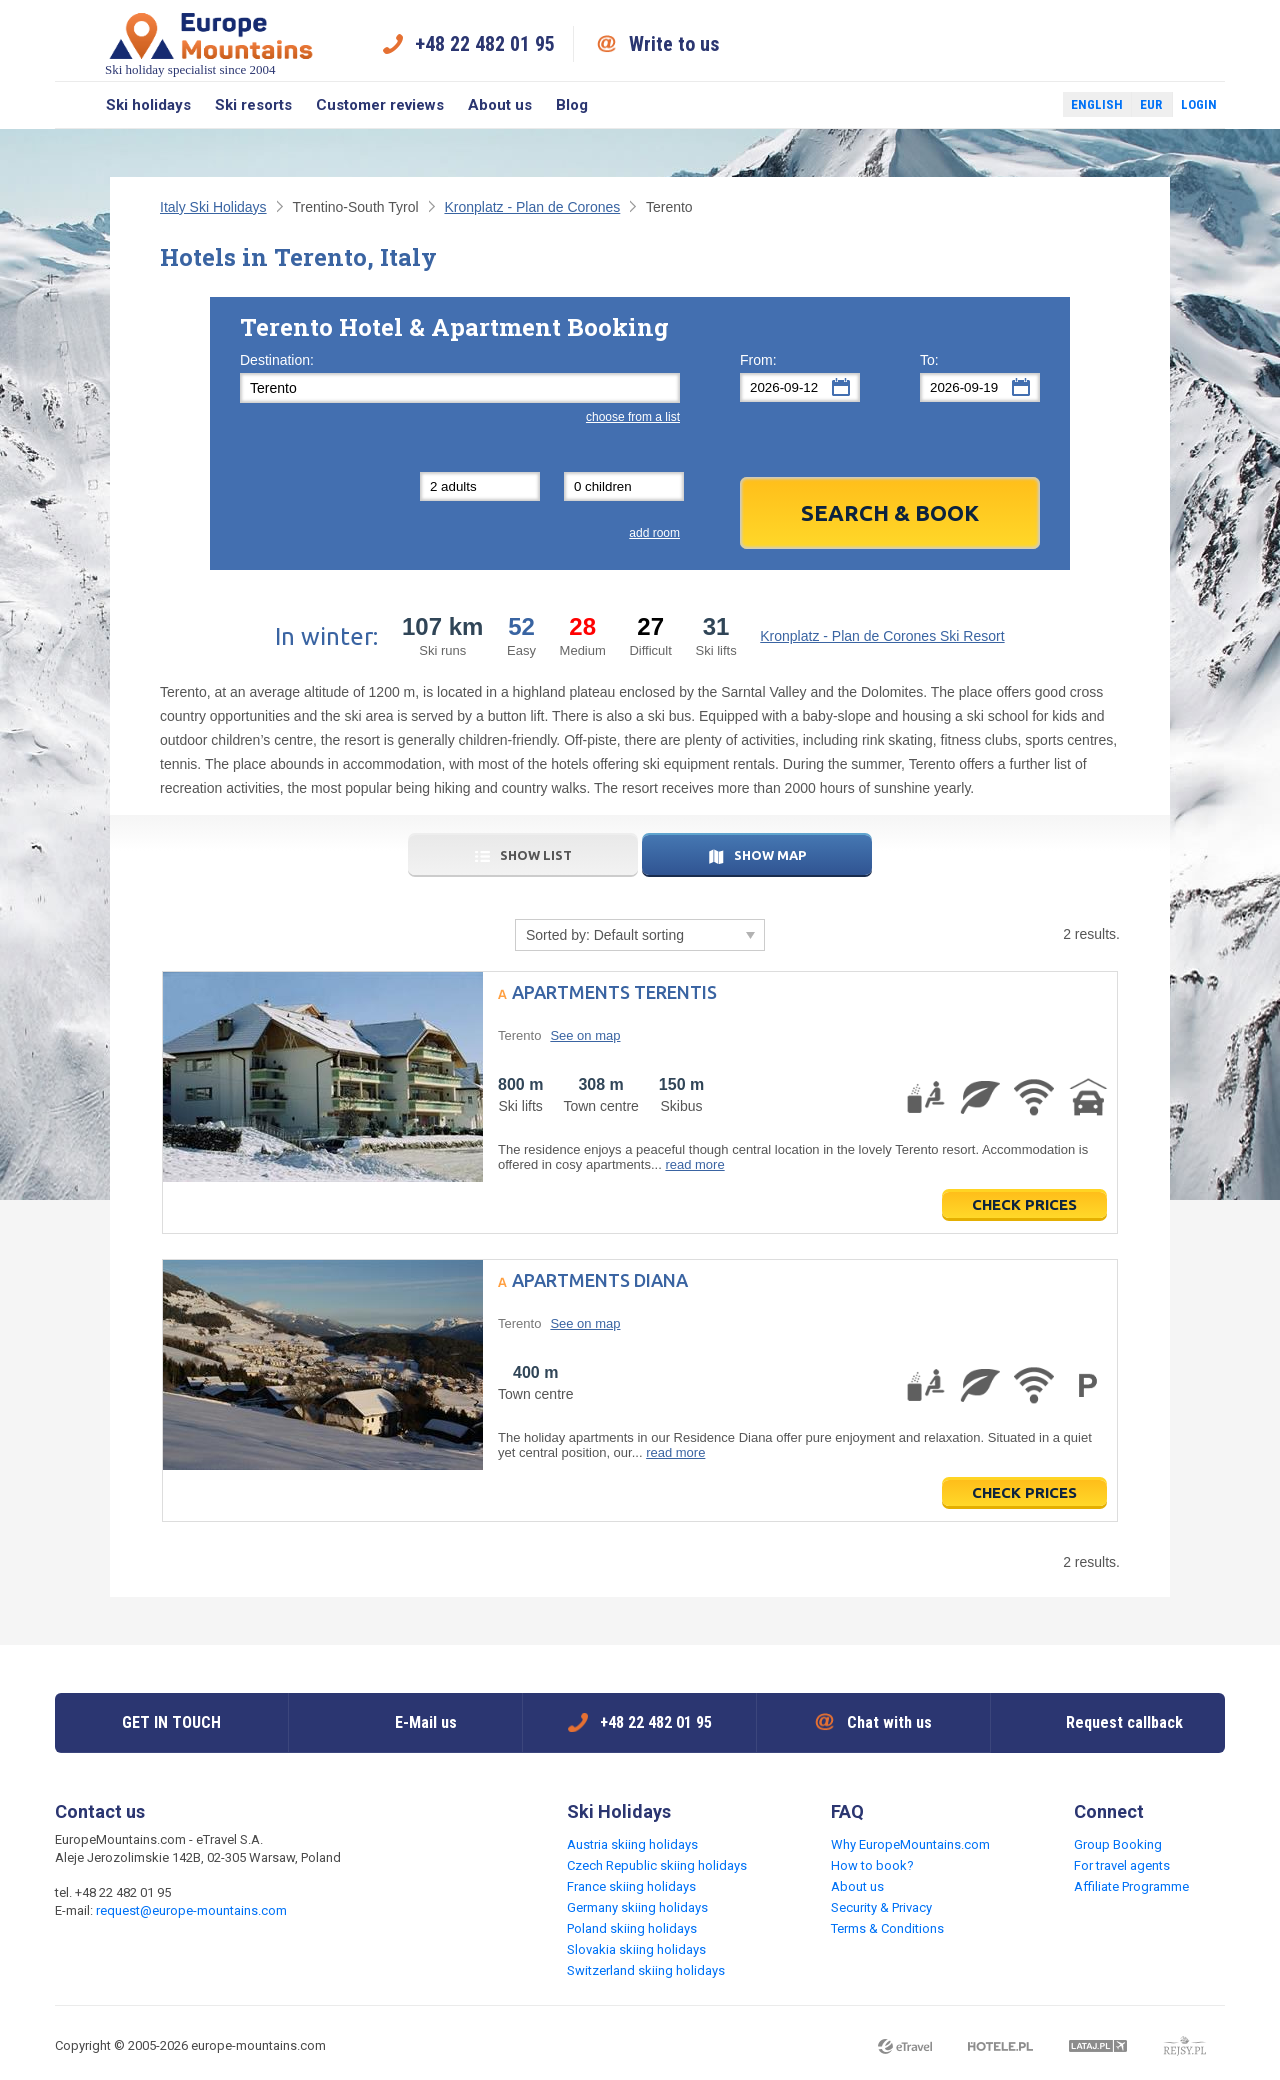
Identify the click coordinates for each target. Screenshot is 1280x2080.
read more (694, 1164)
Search (74, 105)
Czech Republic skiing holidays (657, 1865)
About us (500, 105)
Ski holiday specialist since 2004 (211, 43)
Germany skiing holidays (637, 1907)
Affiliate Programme (1131, 1886)
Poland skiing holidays (632, 1928)
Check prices (1024, 1204)
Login (1199, 104)
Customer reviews (380, 105)
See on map (585, 1035)
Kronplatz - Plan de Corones (532, 207)
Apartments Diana (600, 1280)
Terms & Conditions (887, 1928)
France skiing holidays (631, 1886)
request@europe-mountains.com (191, 1910)
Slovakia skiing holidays (636, 1949)
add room (654, 533)
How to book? (872, 1865)
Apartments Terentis (614, 992)
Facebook (1000, 105)
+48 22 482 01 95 (485, 44)
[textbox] (460, 388)
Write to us (674, 44)
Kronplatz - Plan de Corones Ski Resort (882, 636)
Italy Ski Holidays (213, 207)
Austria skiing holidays (632, 1844)
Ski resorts (253, 105)
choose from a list (633, 417)
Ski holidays (148, 105)
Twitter (1029, 105)
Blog (572, 105)
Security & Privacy (881, 1907)
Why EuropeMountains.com (910, 1844)
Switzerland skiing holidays (646, 1970)
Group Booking (1118, 1844)
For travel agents (1122, 1865)
